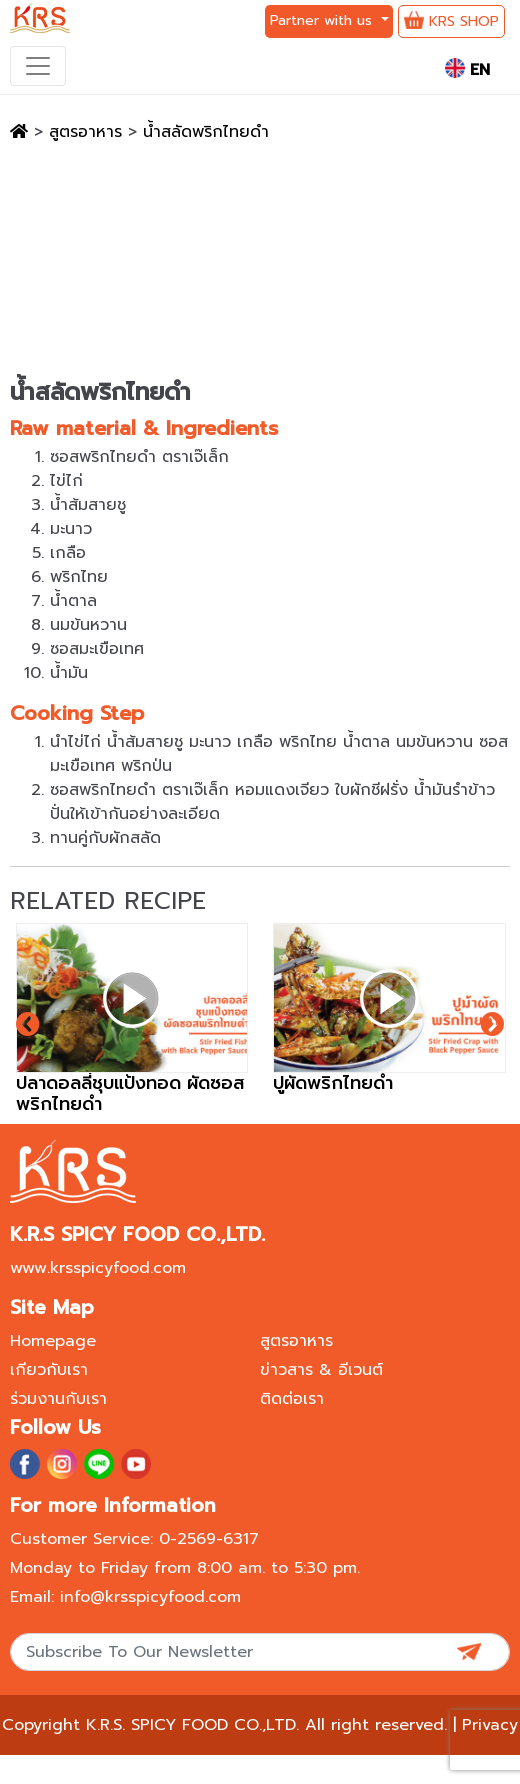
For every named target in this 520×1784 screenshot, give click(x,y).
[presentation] (28, 1025)
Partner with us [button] (323, 20)
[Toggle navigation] (38, 66)
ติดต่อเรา (292, 1399)
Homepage (53, 1341)
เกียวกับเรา (49, 1370)
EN (467, 69)
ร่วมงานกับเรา (58, 1399)
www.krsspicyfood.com (98, 1268)
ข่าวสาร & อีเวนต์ (321, 1370)
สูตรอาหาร (296, 1341)
